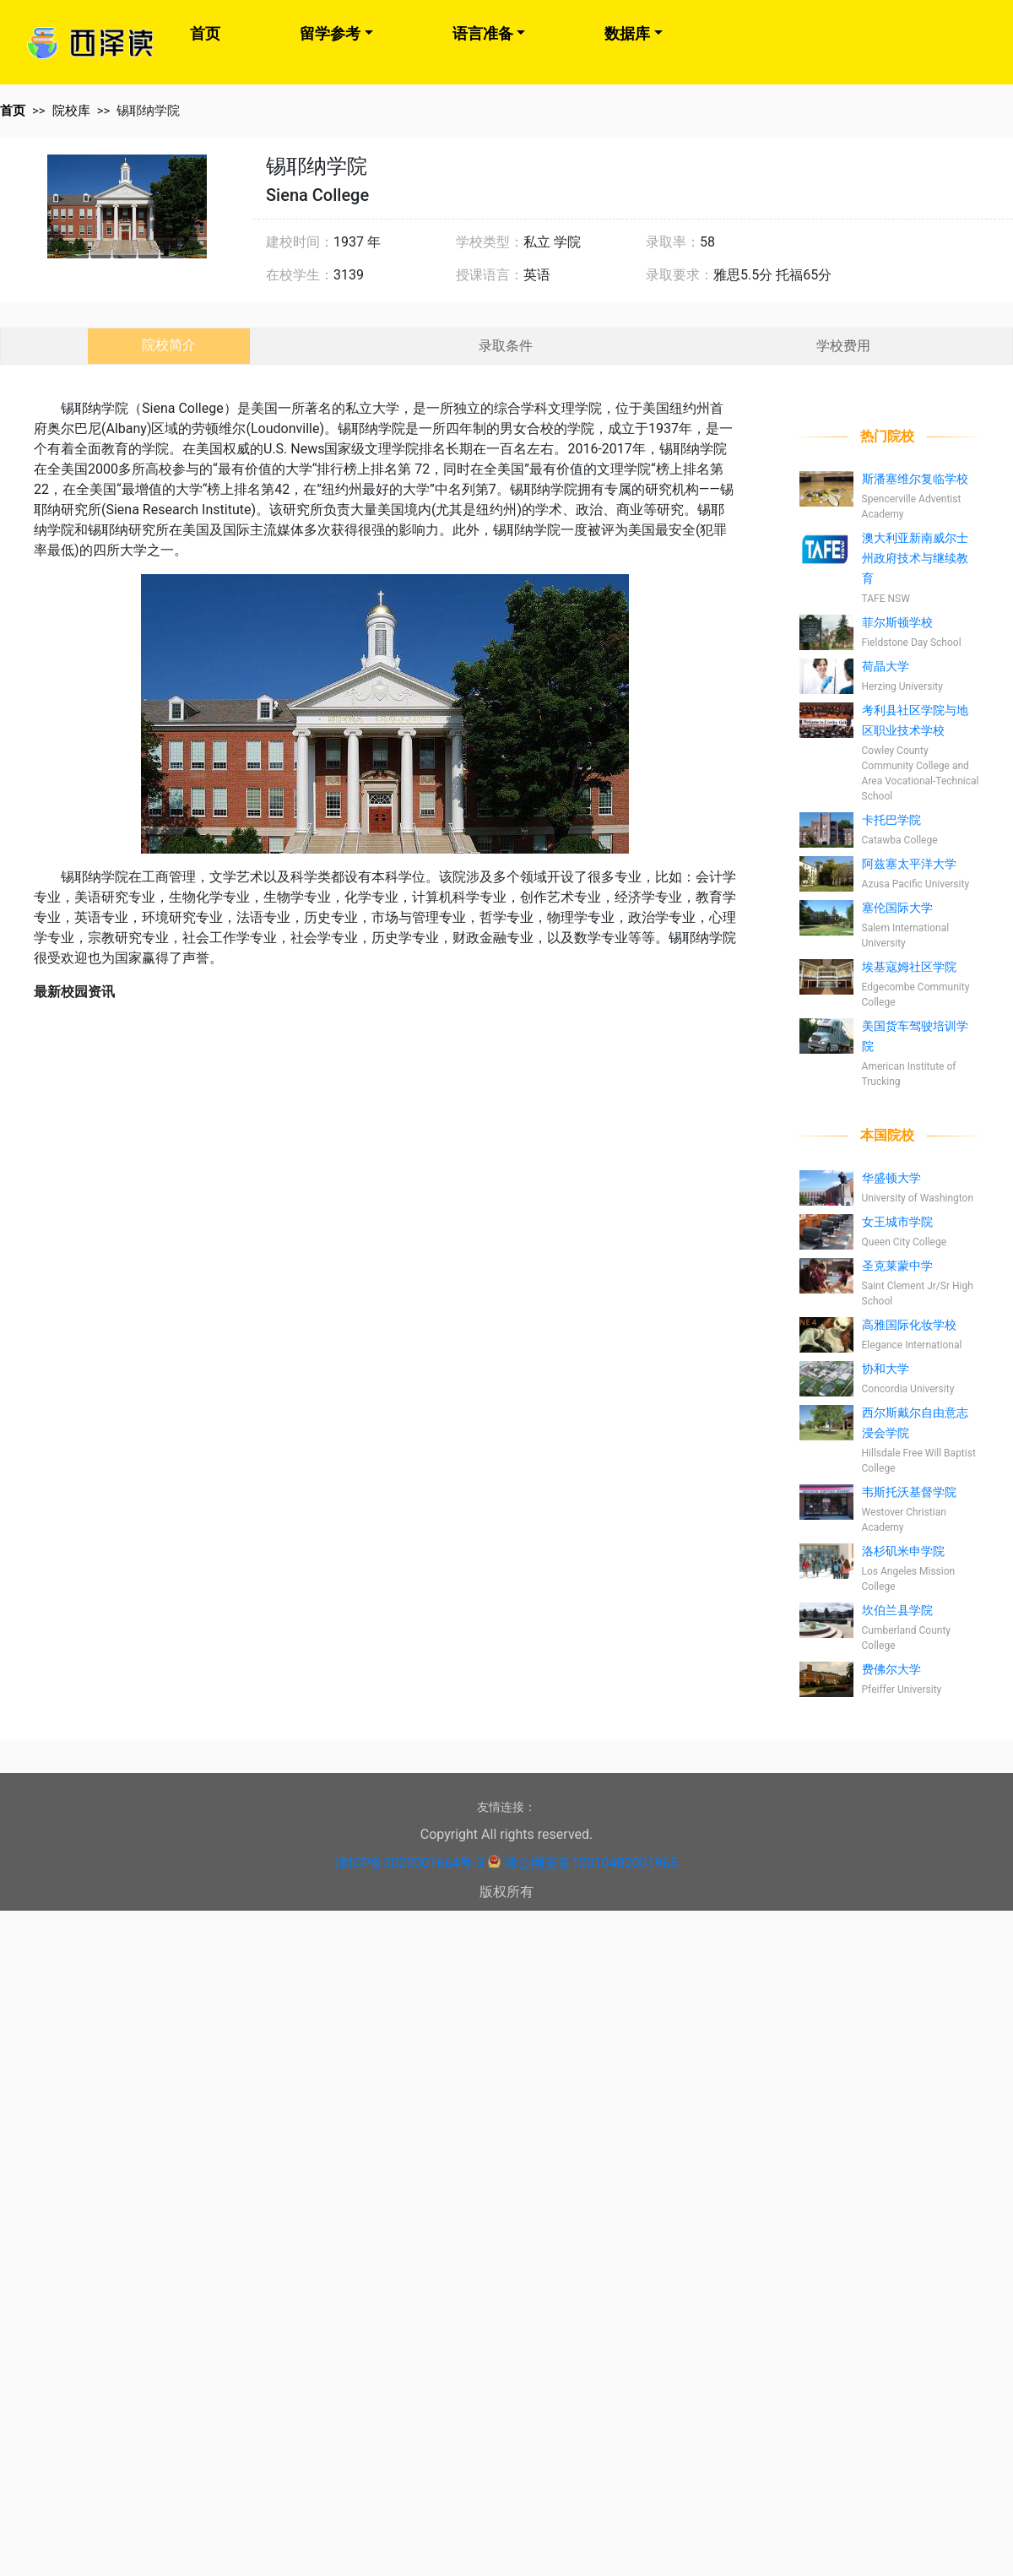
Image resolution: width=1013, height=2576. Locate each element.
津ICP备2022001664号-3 (409, 1863)
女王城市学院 (897, 1221)
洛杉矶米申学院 (903, 1551)
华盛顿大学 (891, 1178)
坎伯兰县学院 (897, 1610)
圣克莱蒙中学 (897, 1265)
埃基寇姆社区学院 (909, 966)
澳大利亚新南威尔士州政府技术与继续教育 (915, 558)
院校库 (71, 110)
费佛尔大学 (891, 1669)
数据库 (627, 33)
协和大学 (885, 1368)
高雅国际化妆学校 (909, 1324)
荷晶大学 (885, 666)
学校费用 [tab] (843, 346)
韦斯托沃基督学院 (909, 1492)
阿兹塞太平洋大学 (909, 863)
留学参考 (330, 33)
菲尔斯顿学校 (897, 622)
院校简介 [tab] (169, 345)
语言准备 (482, 33)
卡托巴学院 (891, 820)
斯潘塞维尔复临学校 (915, 478)
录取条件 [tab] (506, 346)
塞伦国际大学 (897, 907)
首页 (205, 33)
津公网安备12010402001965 (591, 1863)
